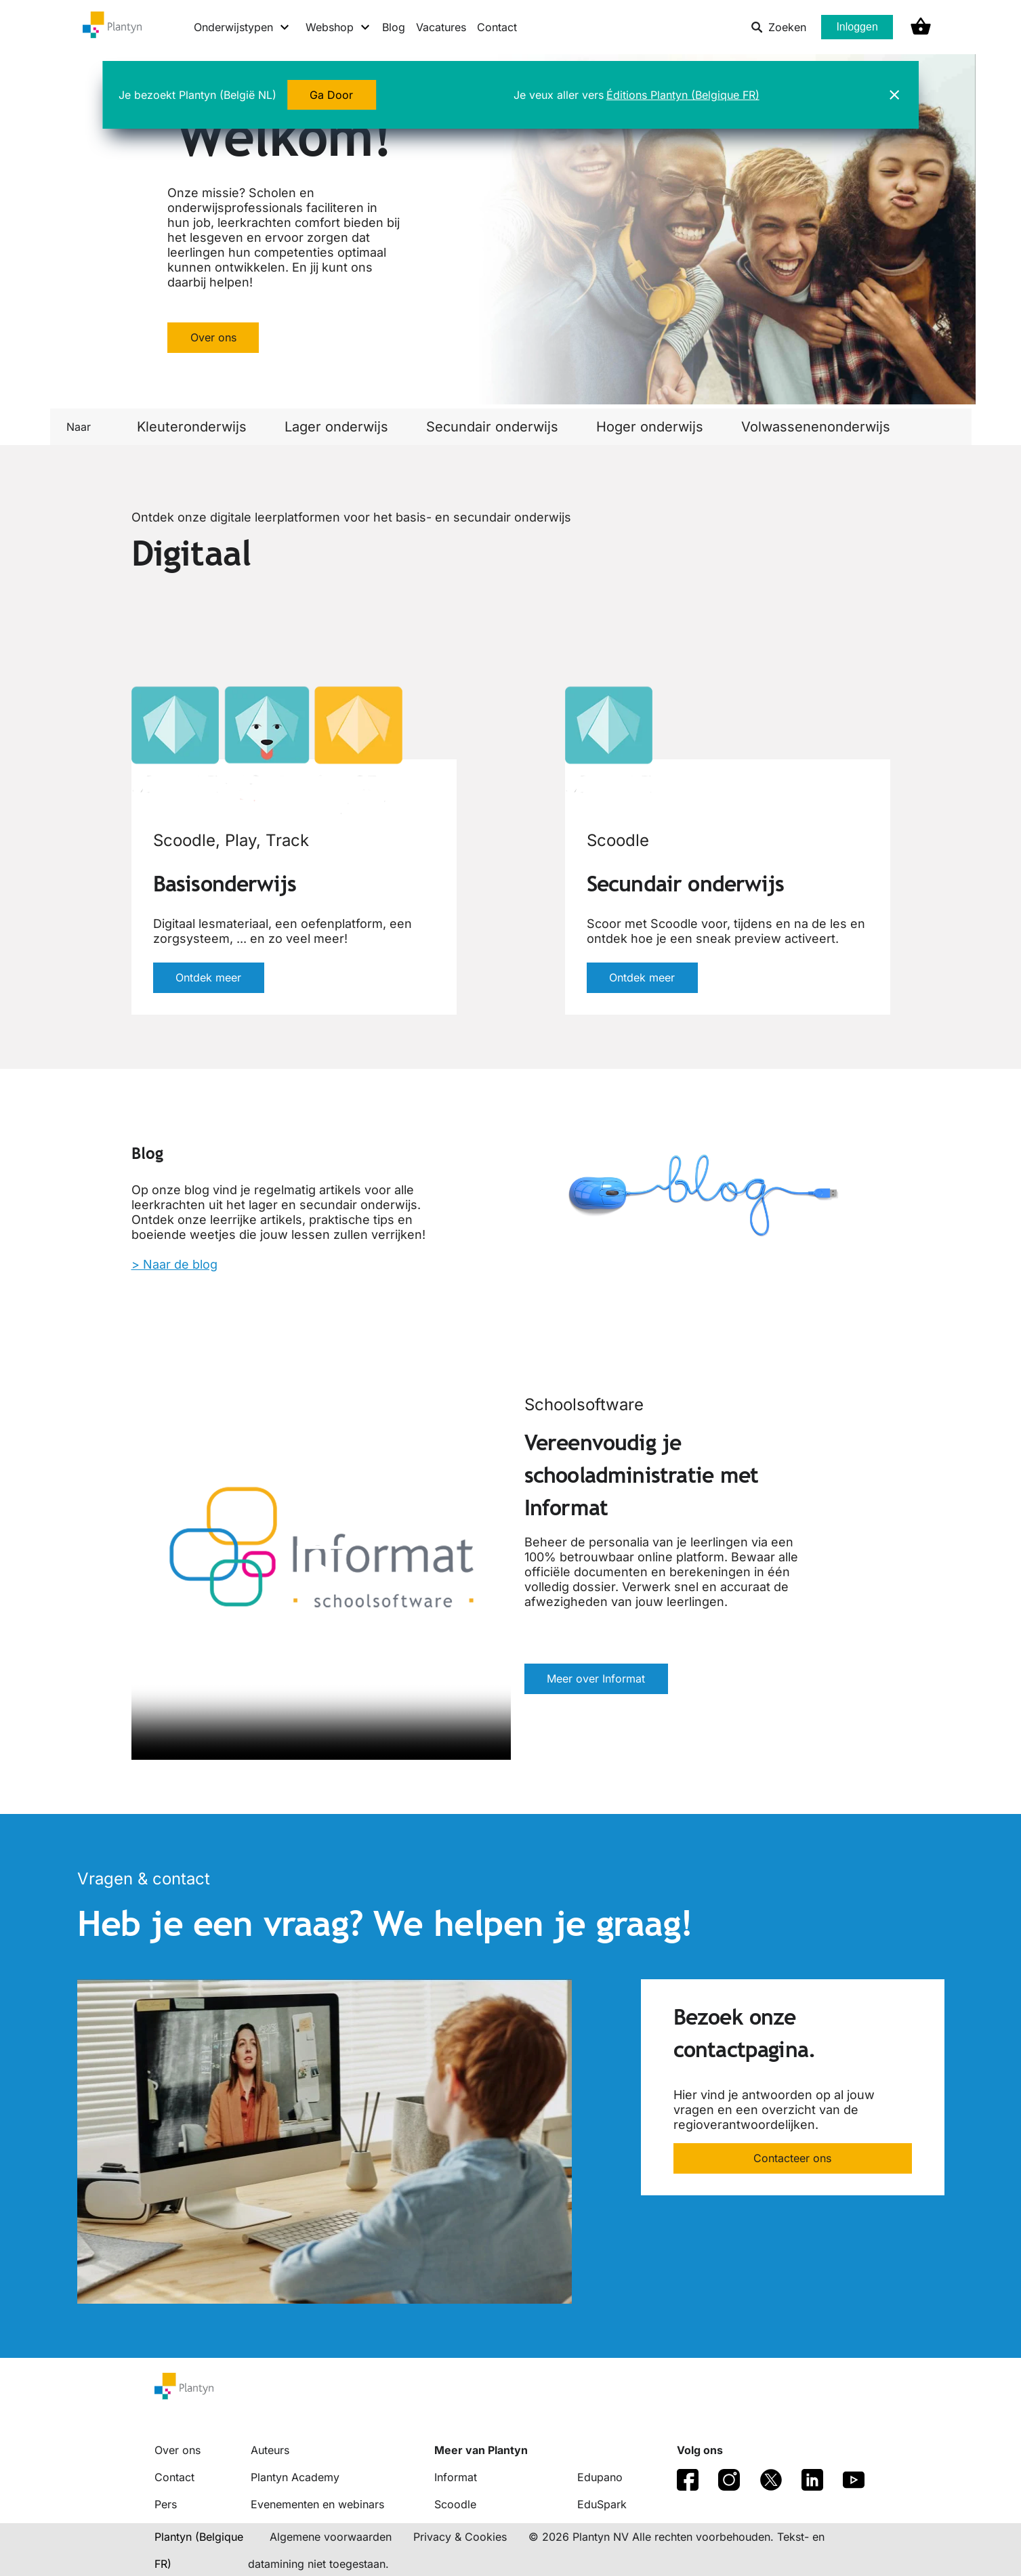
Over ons (213, 337)
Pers (165, 2504)
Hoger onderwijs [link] (649, 426)
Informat (455, 2477)
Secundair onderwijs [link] (492, 426)
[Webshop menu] (338, 27)
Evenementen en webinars (317, 2504)
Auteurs (270, 2450)
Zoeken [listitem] (778, 27)
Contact (497, 27)
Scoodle (455, 2504)
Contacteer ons (792, 2159)
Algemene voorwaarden (331, 2536)
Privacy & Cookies (460, 2536)
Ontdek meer (209, 978)
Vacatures (441, 27)
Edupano (600, 2477)
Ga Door (332, 95)
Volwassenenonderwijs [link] (815, 426)
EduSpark (602, 2504)
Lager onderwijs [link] (336, 426)
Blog (393, 27)
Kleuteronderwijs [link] (192, 426)
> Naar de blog (174, 1264)
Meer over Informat (596, 1679)
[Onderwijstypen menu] (242, 27)
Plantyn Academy (295, 2477)
